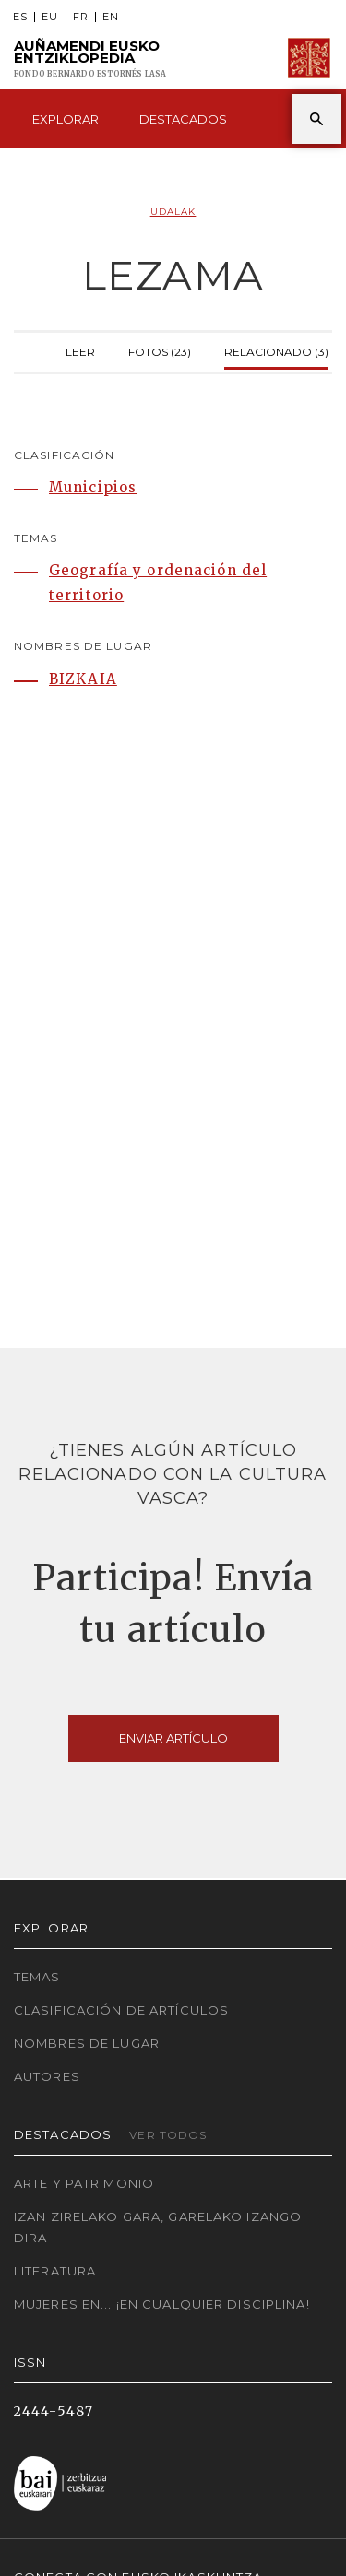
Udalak (173, 212)
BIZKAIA (83, 679)
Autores (47, 2076)
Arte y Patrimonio (84, 2183)
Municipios (93, 487)
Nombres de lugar (87, 2043)
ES (20, 17)
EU (50, 17)
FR (81, 17)
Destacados (183, 119)
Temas (37, 1976)
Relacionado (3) (276, 350)
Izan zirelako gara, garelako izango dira (158, 2227)
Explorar (65, 119)
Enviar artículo (173, 1738)
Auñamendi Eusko (90, 58)
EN (110, 17)
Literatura (55, 2270)
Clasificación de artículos (121, 2010)
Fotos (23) (159, 350)
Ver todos (168, 2135)
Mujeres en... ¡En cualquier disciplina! (162, 2304)
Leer (80, 350)
